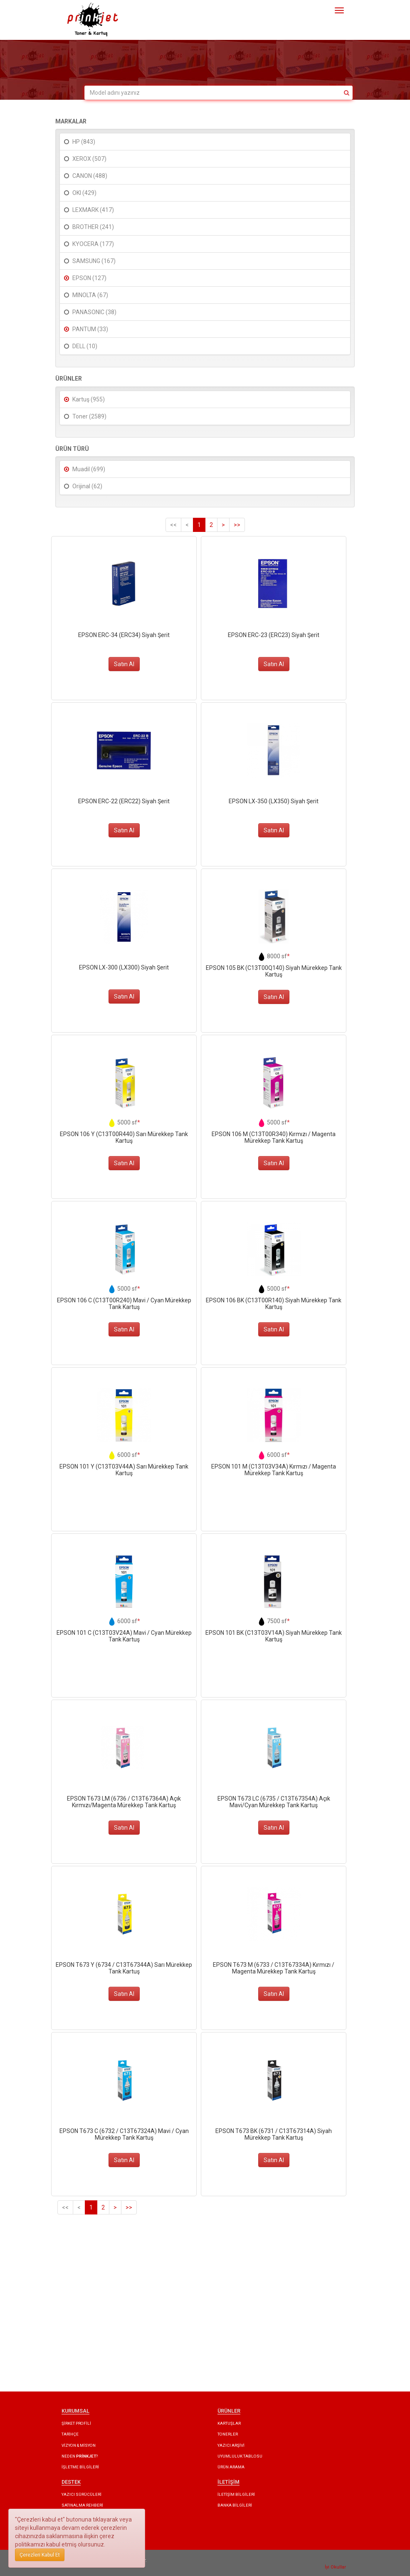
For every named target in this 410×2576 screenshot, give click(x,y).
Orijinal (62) (87, 486)
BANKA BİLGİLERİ (234, 2505)
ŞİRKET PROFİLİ (76, 2423)
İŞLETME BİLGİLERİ (80, 2467)
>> (237, 525)
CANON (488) (89, 175)
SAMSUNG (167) (94, 261)
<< (173, 525)
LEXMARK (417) (93, 210)
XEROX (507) (89, 158)
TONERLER (227, 2434)
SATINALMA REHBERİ (82, 2505)
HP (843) (83, 141)
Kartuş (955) (88, 399)
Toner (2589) (89, 416)
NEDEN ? (80, 2456)
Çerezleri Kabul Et (40, 2555)
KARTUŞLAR (229, 2423)
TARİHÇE (70, 2434)
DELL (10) (84, 346)
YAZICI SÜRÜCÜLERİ (81, 2494)
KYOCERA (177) (93, 244)
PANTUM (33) (90, 329)
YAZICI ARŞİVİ (231, 2445)
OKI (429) (84, 192)
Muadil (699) (88, 469)
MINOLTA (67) (90, 295)
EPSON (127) (89, 278)
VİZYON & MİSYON (79, 2445)
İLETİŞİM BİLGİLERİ (236, 2494)
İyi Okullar (335, 2567)
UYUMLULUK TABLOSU (239, 2456)
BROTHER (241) (93, 227)
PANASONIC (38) (94, 312)
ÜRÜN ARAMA (231, 2467)
